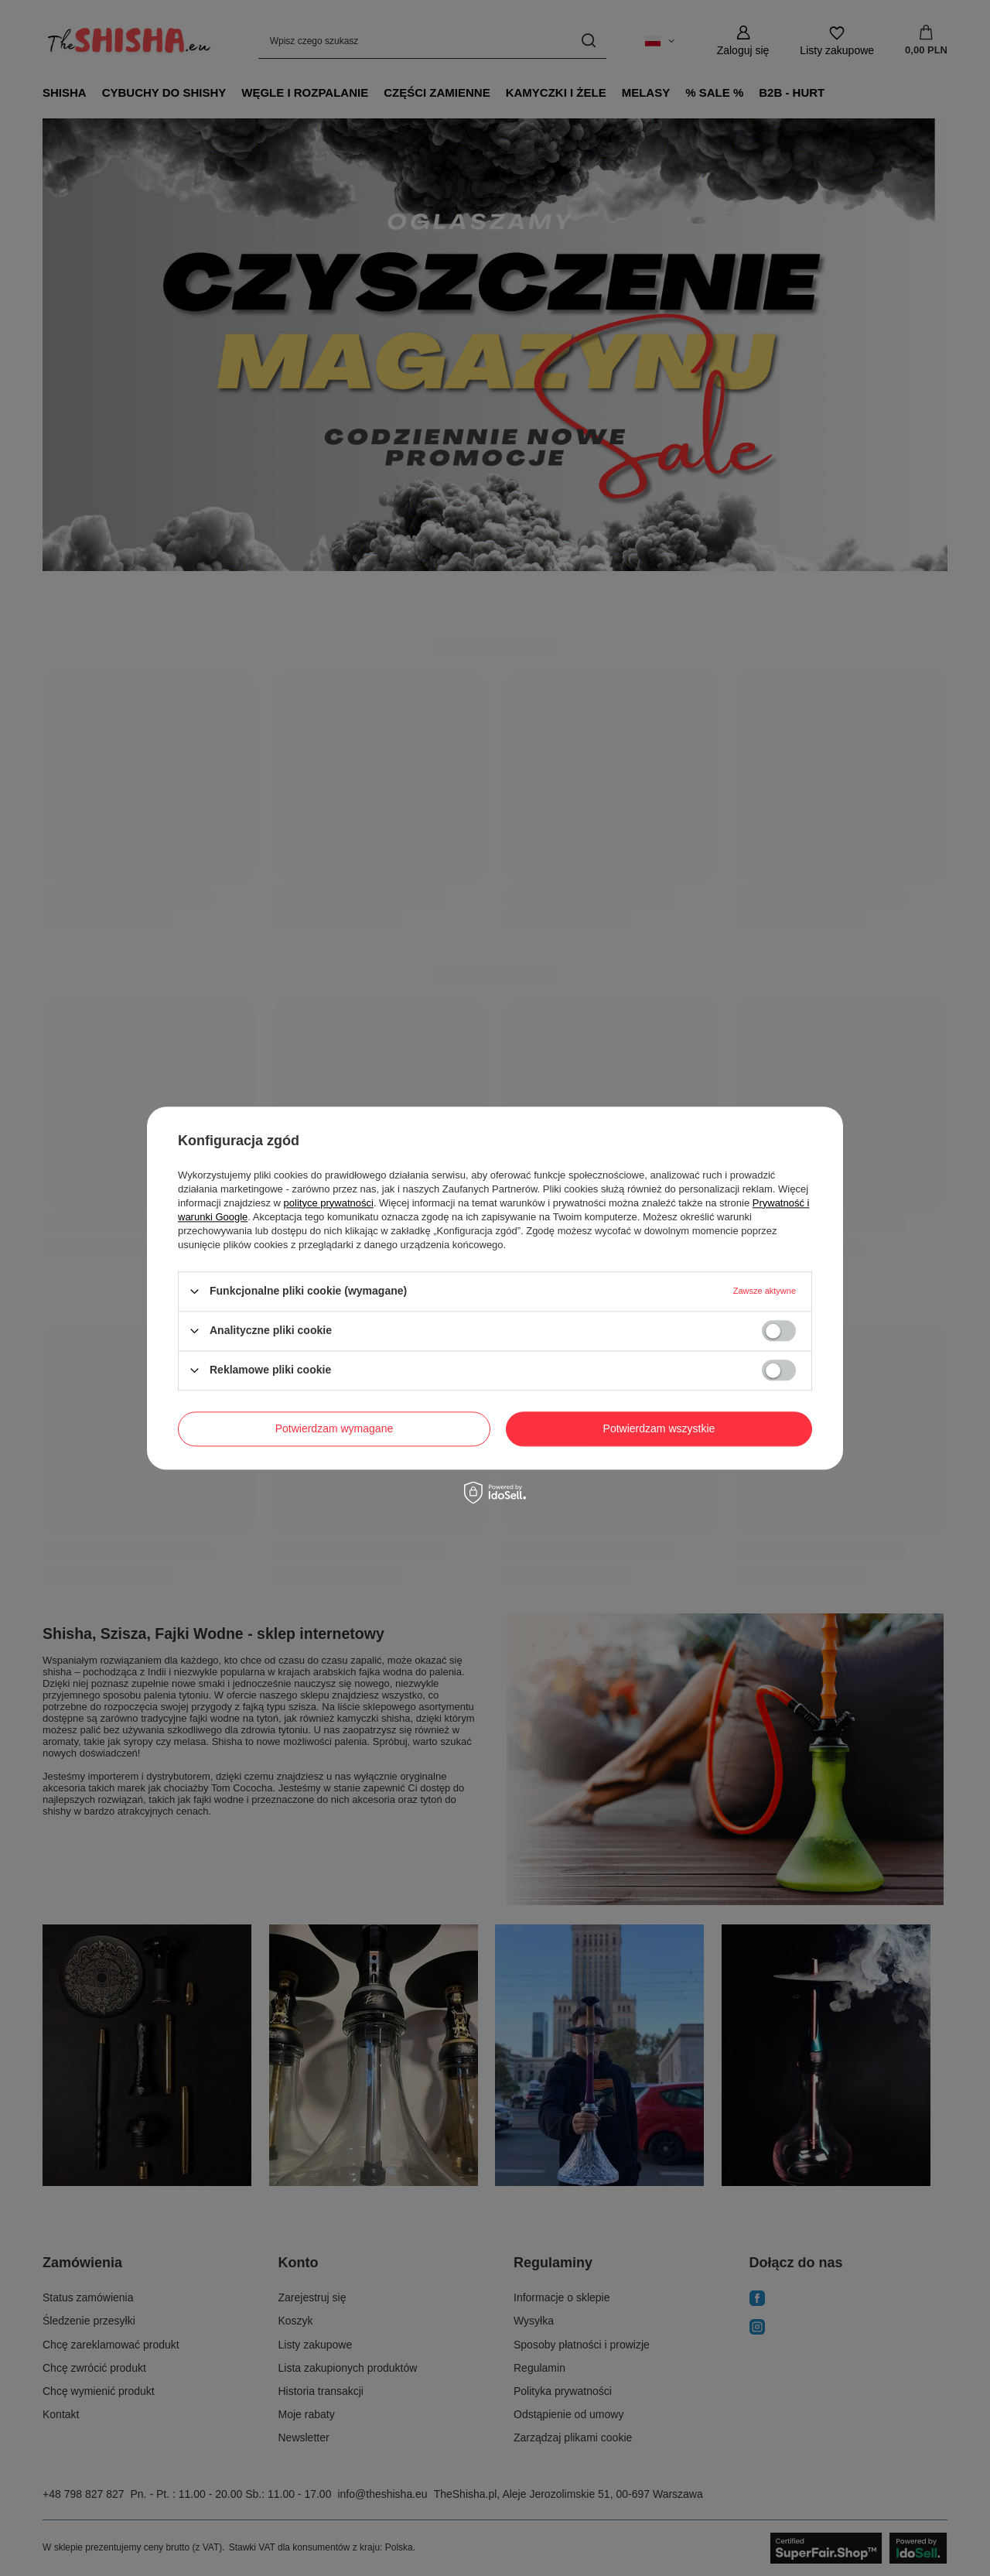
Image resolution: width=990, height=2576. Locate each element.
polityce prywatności (329, 1203)
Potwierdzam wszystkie (659, 1428)
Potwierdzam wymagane (334, 1428)
